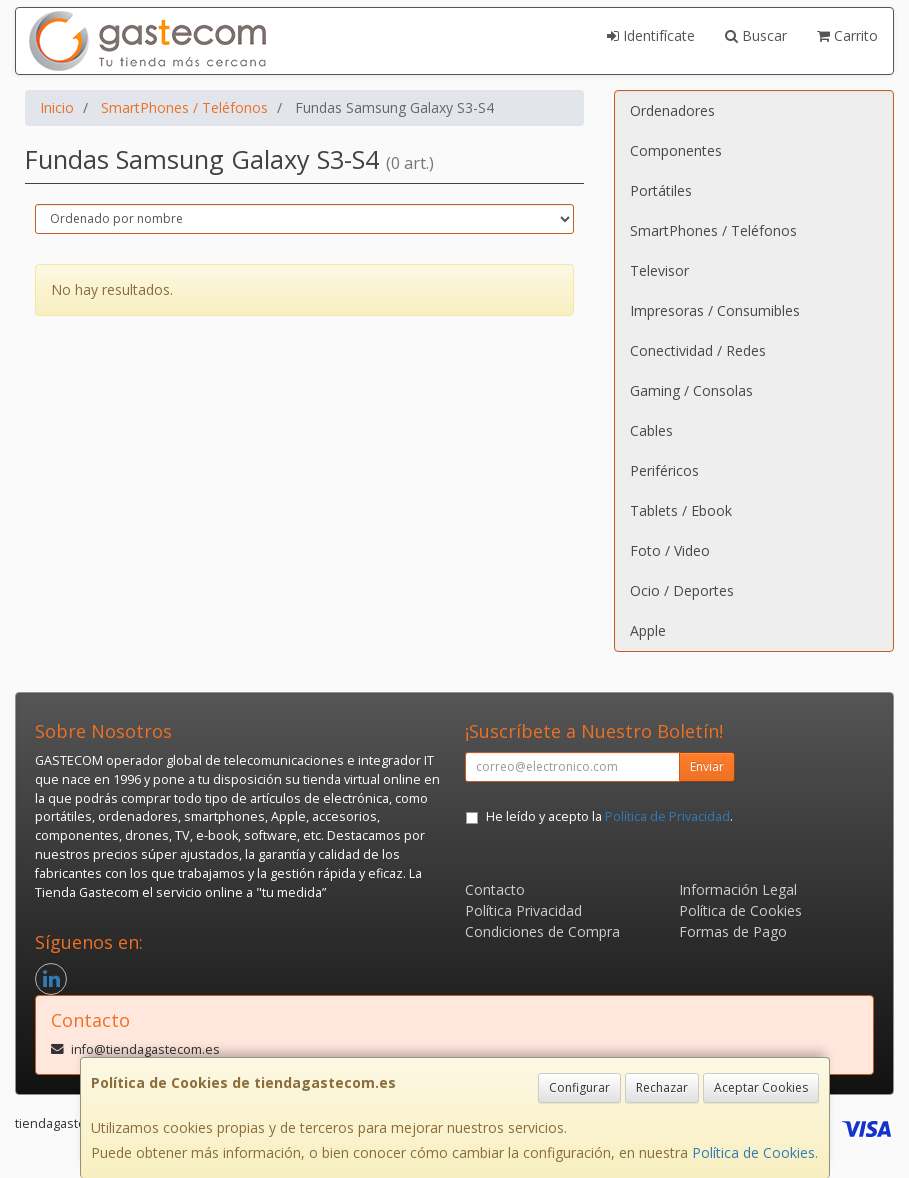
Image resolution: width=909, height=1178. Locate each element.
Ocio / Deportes (682, 590)
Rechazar (662, 1087)
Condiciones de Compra (542, 931)
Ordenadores (672, 110)
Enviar (707, 766)
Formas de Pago (733, 931)
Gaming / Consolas (691, 390)
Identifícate (651, 35)
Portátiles (661, 190)
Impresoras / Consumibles (715, 310)
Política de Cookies (753, 1152)
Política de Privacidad (667, 816)
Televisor (659, 270)
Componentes (676, 150)
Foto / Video (670, 550)
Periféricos (664, 470)
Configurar (579, 1087)
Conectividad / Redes (698, 350)
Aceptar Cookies (761, 1087)
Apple (648, 630)
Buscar (756, 35)
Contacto (495, 889)
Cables (651, 430)
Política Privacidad (523, 910)
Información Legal (738, 889)
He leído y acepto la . (609, 816)
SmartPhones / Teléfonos (713, 230)
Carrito (847, 35)
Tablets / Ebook (681, 510)
